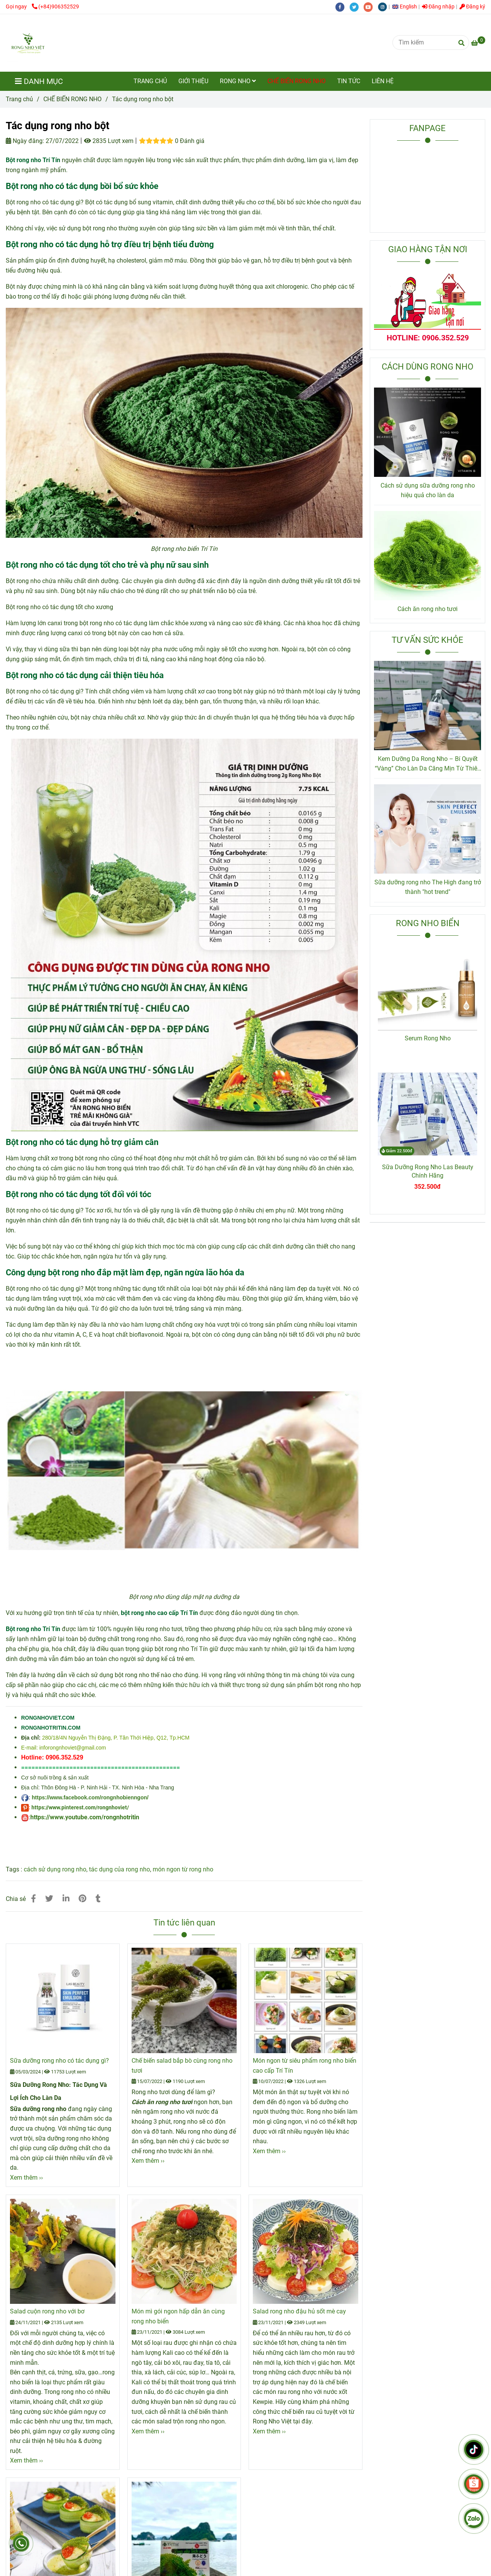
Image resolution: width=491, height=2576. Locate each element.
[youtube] (371, 6)
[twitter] (356, 6)
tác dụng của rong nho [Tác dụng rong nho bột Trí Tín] (119, 1869)
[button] (406, 6)
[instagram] (384, 6)
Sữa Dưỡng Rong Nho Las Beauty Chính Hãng (427, 1171)
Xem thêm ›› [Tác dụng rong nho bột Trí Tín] (26, 2177)
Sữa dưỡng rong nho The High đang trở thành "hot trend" (427, 887)
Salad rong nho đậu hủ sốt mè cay (299, 2311)
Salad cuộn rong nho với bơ (47, 2311)
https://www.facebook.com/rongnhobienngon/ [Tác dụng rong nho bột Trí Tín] (90, 1797)
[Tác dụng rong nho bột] (28, 43)
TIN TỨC (348, 81)
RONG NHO (238, 81)
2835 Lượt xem (108, 141)
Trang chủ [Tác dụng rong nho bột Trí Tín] (19, 99)
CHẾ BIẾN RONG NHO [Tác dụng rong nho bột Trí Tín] (72, 99)
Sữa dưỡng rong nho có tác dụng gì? (59, 2060)
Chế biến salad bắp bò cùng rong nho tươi (182, 2065)
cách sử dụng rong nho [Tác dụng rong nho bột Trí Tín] (55, 1869)
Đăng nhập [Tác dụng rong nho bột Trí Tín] (438, 6)
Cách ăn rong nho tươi (427, 609)
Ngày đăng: (25, 141)
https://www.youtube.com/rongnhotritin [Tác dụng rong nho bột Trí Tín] (84, 1817)
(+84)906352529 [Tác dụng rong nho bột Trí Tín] (55, 6)
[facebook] (342, 6)
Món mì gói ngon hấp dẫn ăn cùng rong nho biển (178, 2316)
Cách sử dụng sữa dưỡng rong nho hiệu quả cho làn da (428, 490)
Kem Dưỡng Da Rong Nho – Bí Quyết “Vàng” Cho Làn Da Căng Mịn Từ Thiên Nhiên (428, 764)
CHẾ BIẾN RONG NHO (296, 81)
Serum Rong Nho (428, 1038)
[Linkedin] (66, 1898)
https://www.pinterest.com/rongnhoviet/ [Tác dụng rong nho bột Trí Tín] (80, 1807)
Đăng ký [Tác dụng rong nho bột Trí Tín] (472, 6)
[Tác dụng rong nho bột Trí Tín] (478, 43)
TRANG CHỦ (150, 81)
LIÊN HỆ (383, 81)
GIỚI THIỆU (193, 81)
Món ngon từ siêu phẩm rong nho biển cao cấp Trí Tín (304, 2065)
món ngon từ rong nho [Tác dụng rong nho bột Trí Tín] (183, 1869)
